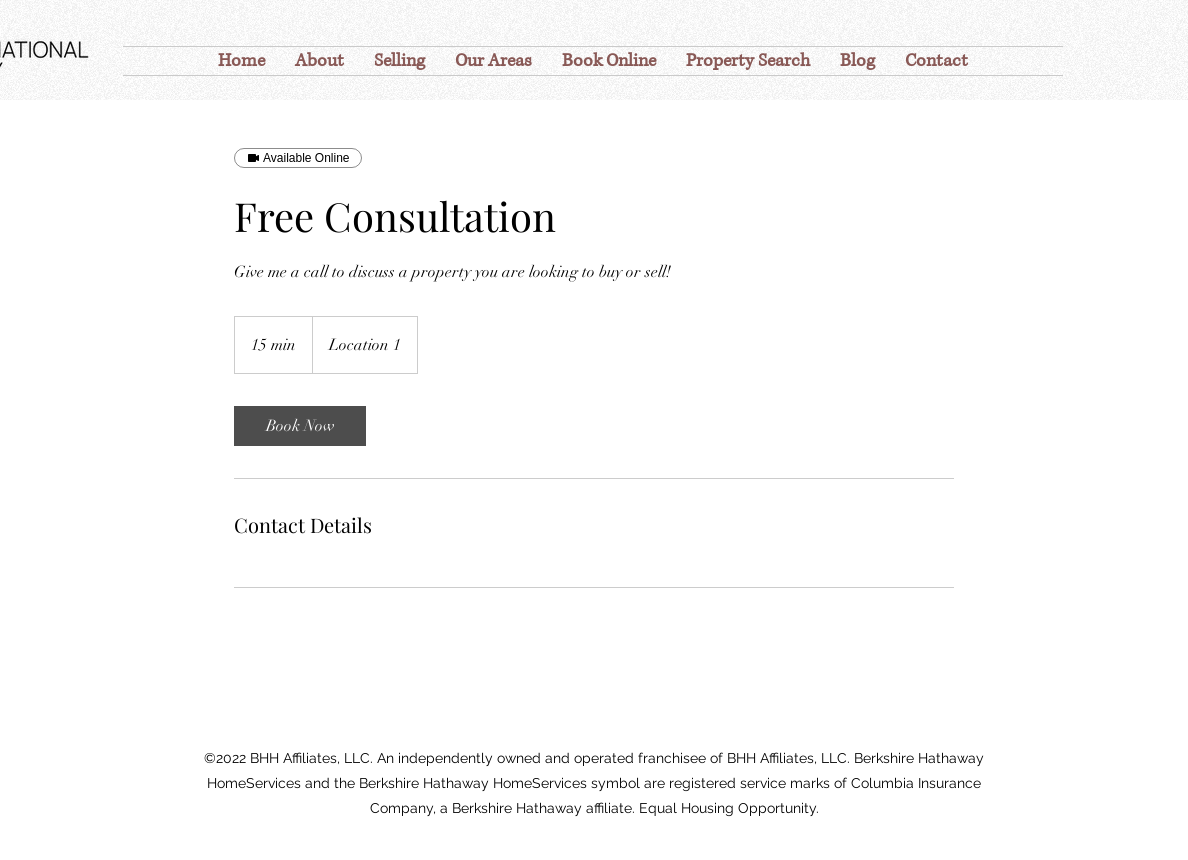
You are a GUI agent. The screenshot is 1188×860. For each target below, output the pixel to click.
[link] (300, 426)
